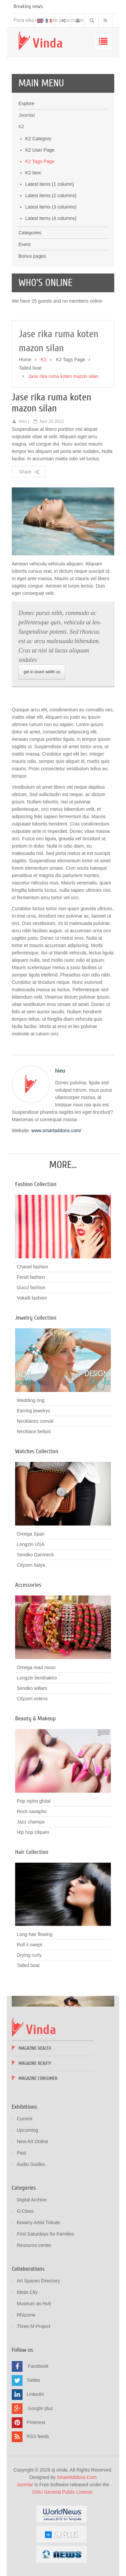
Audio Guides (31, 2164)
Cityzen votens (32, 1698)
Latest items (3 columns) (51, 207)
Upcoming (27, 2130)
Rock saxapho (32, 1811)
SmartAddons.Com (76, 2477)
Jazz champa (30, 1821)
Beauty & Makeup (35, 1718)
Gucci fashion (31, 1287)
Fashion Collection (35, 1184)
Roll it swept (29, 1944)
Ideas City (27, 2292)
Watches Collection (36, 1451)
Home (25, 359)
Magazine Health (34, 2048)
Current (25, 2118)
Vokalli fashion (32, 1298)
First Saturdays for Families (45, 2234)
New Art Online (32, 2141)
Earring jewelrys (33, 1410)
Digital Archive (32, 2199)
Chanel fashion (32, 1266)
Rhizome (26, 2315)
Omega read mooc (36, 1667)
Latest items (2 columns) (51, 195)
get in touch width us (42, 672)
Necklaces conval (35, 1421)
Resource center (34, 2245)
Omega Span (31, 1534)
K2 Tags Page (39, 161)
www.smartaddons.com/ (56, 1130)
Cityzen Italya (31, 1565)
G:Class (25, 2211)
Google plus (40, 2408)
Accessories (28, 1584)
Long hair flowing (34, 1934)
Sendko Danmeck (35, 1554)
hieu (23, 421)
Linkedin (35, 2394)
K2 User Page (39, 150)
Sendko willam (32, 1688)
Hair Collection (31, 1852)
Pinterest (36, 2422)
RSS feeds (38, 2436)
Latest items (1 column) (49, 184)
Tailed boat (30, 368)
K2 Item (33, 172)
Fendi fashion (31, 1277)
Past (21, 2153)
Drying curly (29, 1955)
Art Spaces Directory (38, 2280)
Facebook (38, 2366)
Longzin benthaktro (37, 1678)
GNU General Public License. (63, 2492)
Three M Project (33, 2326)
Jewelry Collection (35, 1317)
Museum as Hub (34, 2303)
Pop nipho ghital (33, 1801)
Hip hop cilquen (33, 1832)
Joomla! (25, 2484)
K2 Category (38, 138)
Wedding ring (30, 1400)
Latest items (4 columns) (51, 218)
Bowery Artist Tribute (38, 2222)
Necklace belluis (34, 1431)
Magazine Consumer (37, 2078)
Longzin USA (30, 1544)
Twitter (33, 2380)
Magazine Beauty (34, 2063)
